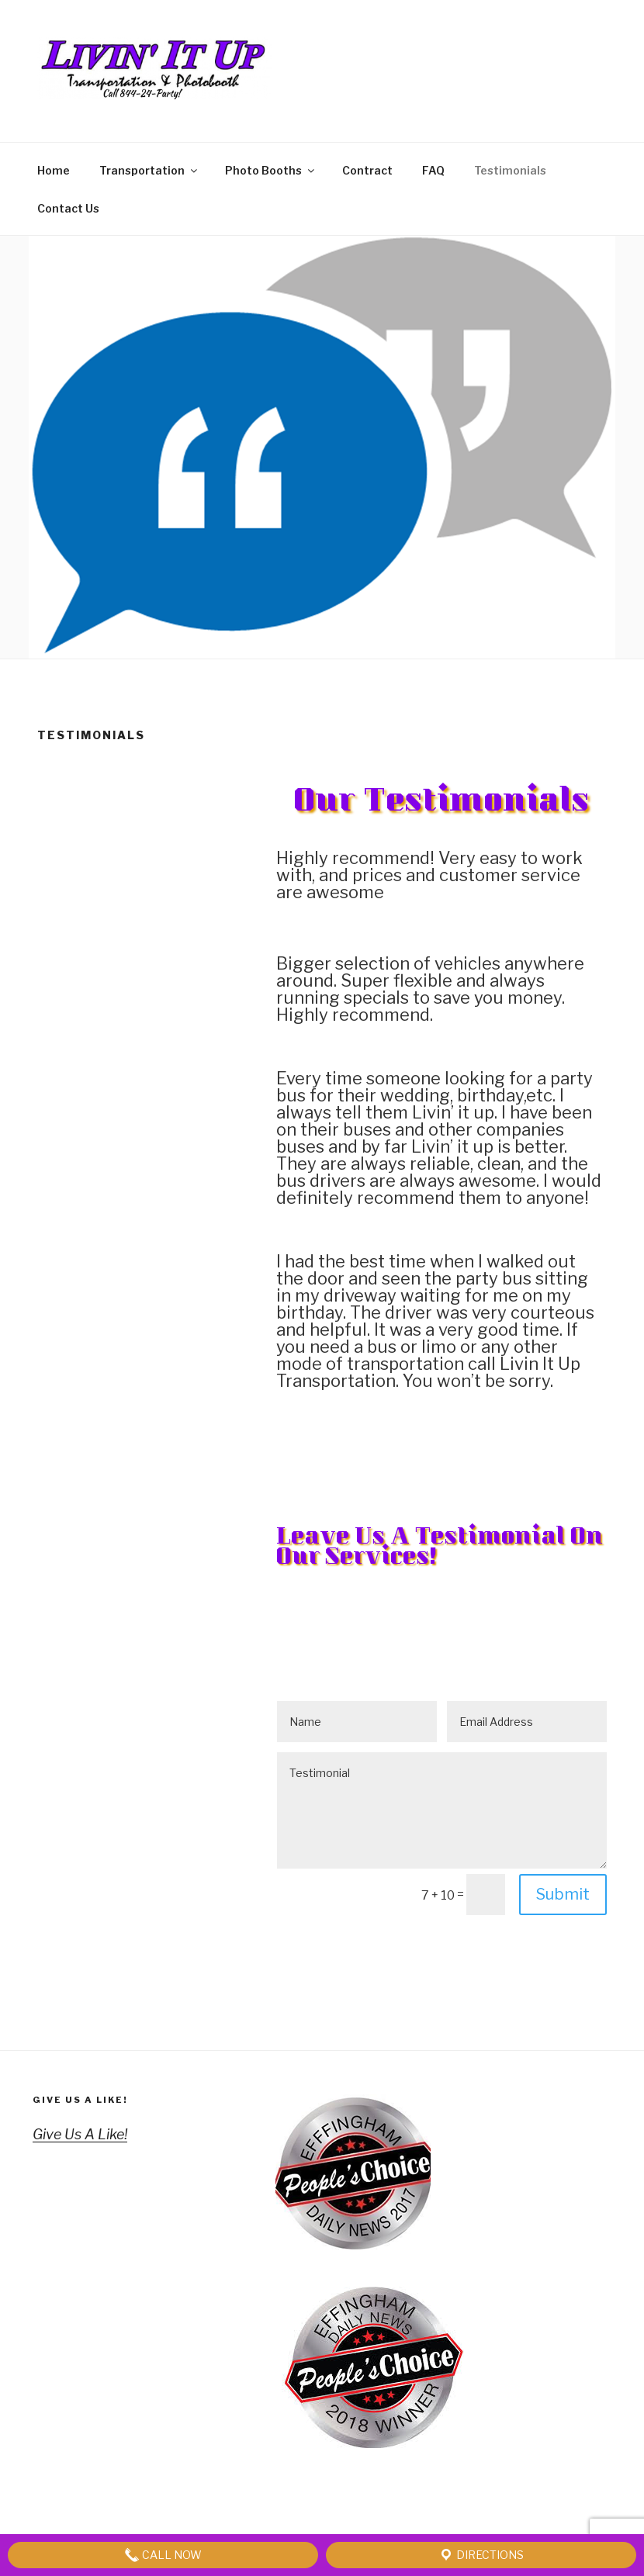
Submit (563, 1894)
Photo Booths (271, 170)
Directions (481, 2555)
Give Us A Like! (80, 2099)
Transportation (149, 170)
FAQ (433, 170)
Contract (367, 170)
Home (53, 170)
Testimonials (510, 170)
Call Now (163, 2555)
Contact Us (68, 208)
